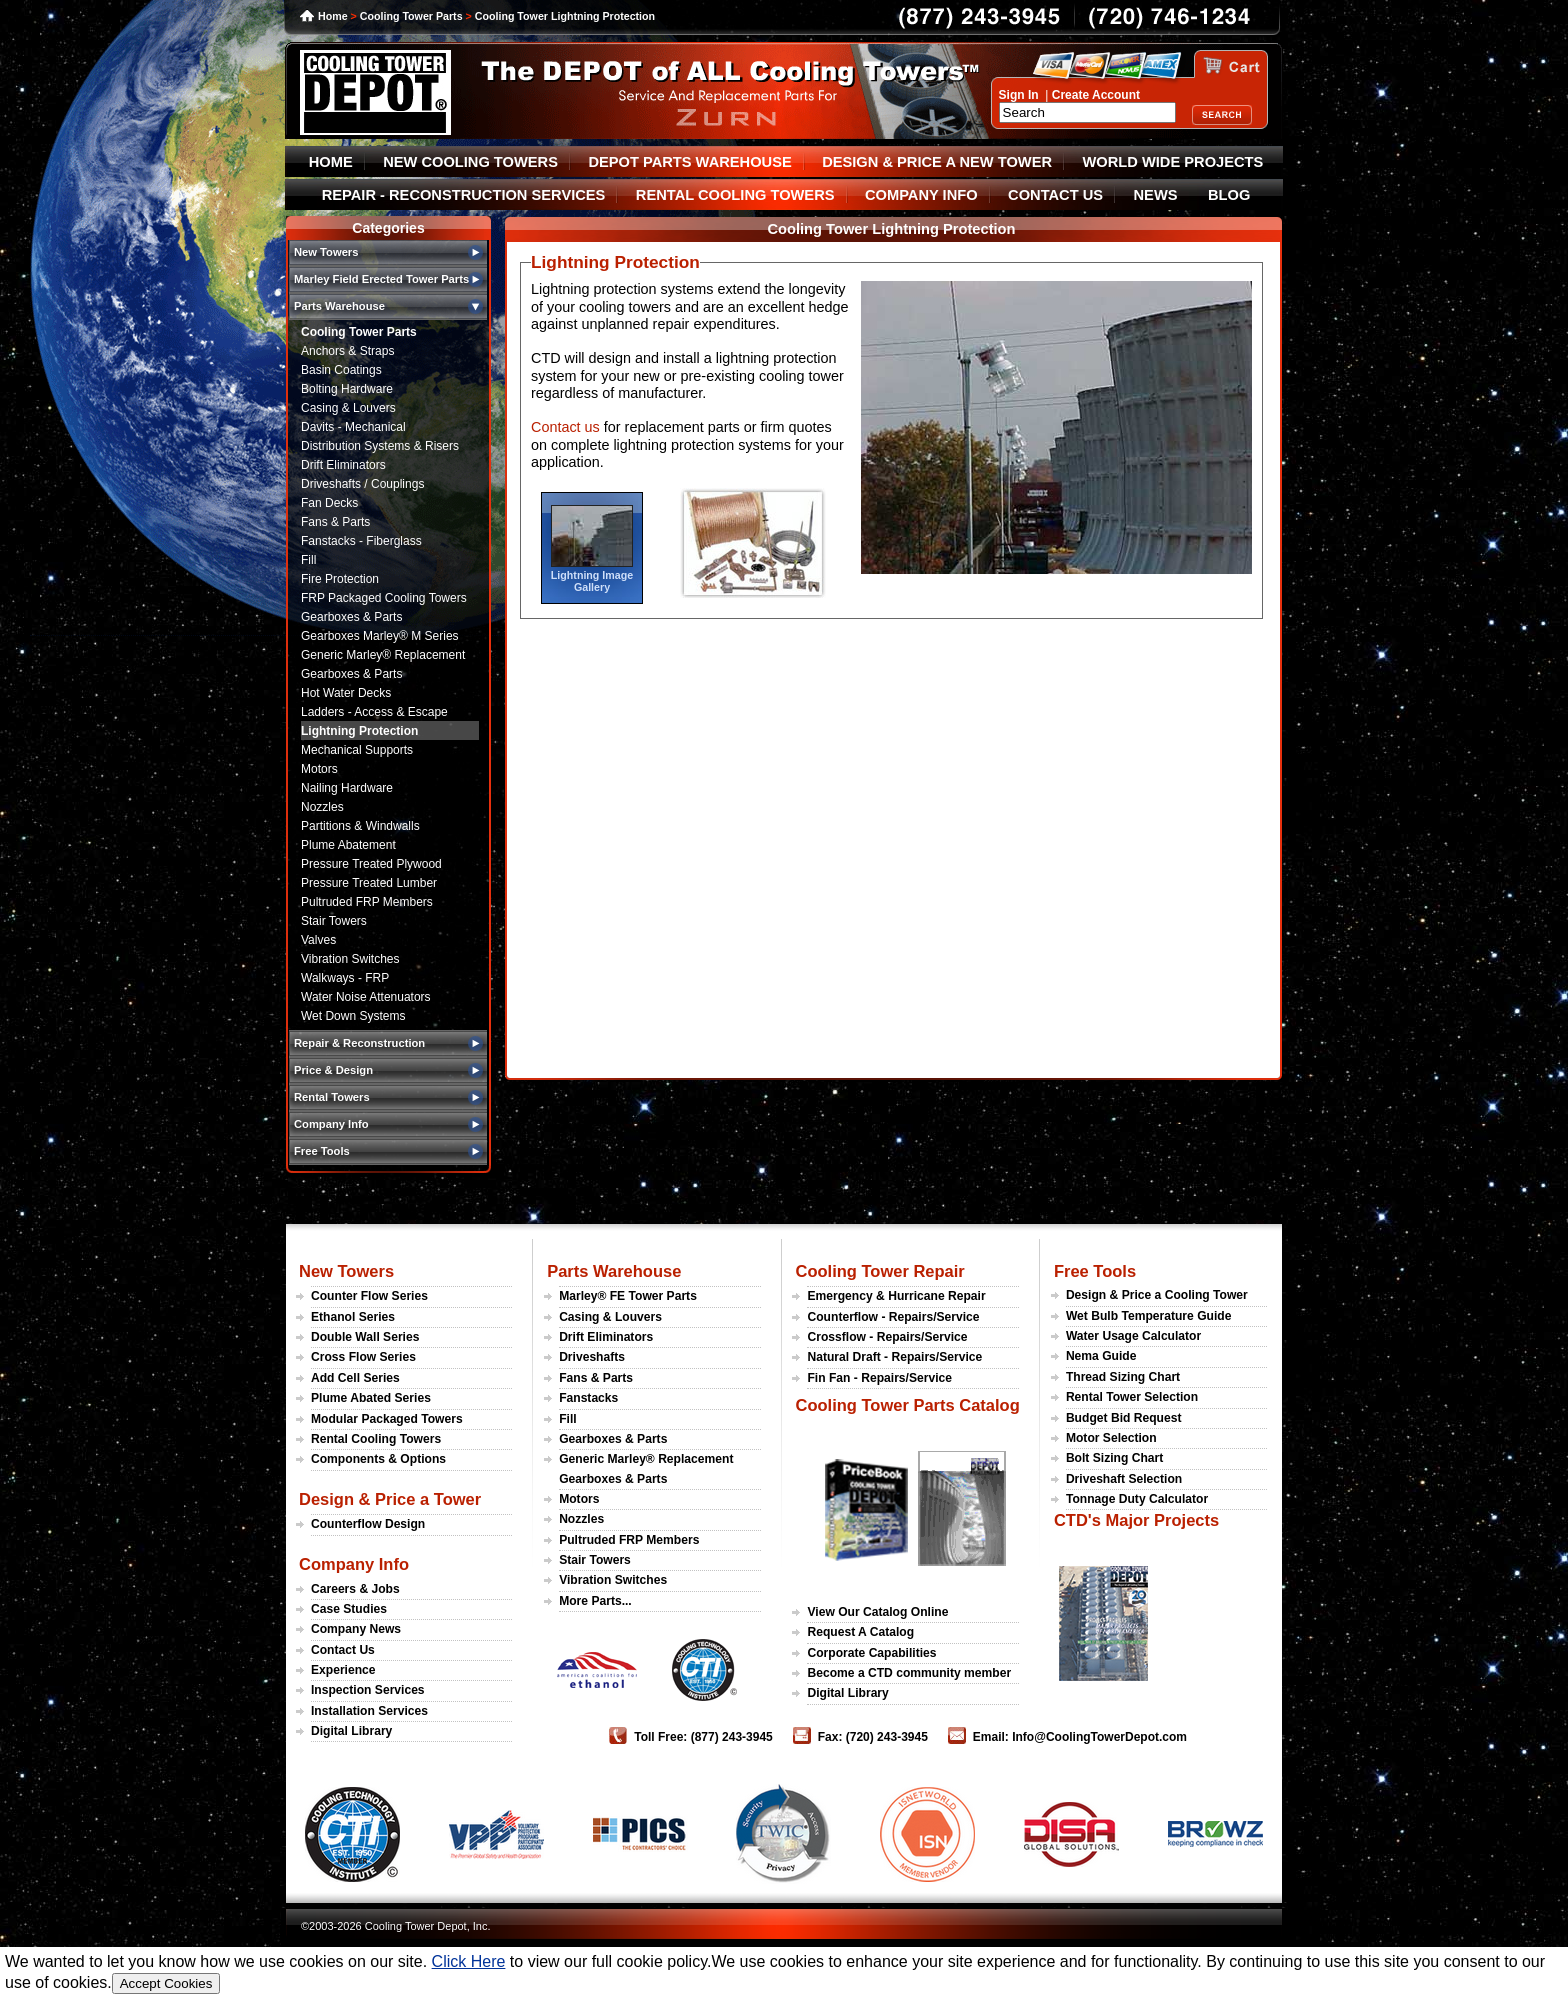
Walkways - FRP (345, 978)
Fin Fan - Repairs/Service (879, 1378)
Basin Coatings (341, 370)
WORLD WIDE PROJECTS (1173, 162)
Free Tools (1095, 1271)
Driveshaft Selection (1124, 1479)
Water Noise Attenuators (366, 997)
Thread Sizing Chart (1123, 1377)
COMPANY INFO (921, 195)
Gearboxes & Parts (351, 617)
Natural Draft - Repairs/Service (894, 1357)
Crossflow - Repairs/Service (887, 1337)
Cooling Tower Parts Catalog (907, 1405)
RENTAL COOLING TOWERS (735, 195)
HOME (331, 162)
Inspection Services (368, 1690)
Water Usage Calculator (1133, 1336)
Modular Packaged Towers (387, 1419)
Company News (356, 1629)
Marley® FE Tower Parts (628, 1296)
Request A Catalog (860, 1632)
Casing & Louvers (348, 408)
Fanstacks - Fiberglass (361, 541)
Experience (343, 1670)
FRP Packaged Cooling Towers (384, 598)
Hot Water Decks (346, 693)
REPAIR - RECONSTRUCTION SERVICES (464, 195)
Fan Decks (329, 503)
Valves (318, 940)
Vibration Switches (350, 959)
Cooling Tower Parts (411, 16)
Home (333, 16)
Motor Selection (1111, 1438)
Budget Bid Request (1124, 1418)
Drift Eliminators (343, 465)
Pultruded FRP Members (367, 902)
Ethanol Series (353, 1317)
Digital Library (351, 1731)
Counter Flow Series (369, 1296)
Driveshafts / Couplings (362, 484)
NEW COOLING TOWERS (470, 162)
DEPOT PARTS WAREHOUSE (689, 162)
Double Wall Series (365, 1337)
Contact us (565, 427)
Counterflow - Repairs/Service (893, 1317)
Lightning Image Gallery (592, 581)
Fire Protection (340, 579)
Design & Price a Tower (390, 1499)
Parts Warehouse (614, 1271)
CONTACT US (1055, 195)
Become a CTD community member (909, 1673)
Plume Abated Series (371, 1398)
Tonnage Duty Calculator (1137, 1499)
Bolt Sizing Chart (1114, 1458)
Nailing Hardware (347, 788)
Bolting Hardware (347, 389)
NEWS (1156, 195)
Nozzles (322, 807)
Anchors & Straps (347, 351)
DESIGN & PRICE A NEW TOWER (937, 162)
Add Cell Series (355, 1378)
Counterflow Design (368, 1524)
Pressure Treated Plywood (371, 864)
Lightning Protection (359, 731)
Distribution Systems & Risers (380, 446)
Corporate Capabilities (871, 1653)
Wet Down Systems (353, 1016)
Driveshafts (592, 1357)
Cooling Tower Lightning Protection (565, 16)
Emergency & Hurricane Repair (896, 1296)
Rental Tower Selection (1132, 1397)
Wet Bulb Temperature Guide (1149, 1316)
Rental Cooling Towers (376, 1439)
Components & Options (378, 1459)
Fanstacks (588, 1398)
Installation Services (369, 1711)
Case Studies (349, 1609)
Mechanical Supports (357, 750)
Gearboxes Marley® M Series (380, 636)
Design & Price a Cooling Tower (1157, 1295)
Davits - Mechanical (353, 427)
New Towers (346, 1271)
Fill (308, 560)
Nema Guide (1101, 1356)
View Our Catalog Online (877, 1612)
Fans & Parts (335, 522)
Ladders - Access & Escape (374, 712)
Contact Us (343, 1650)
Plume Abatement (348, 845)
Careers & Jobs (355, 1589)
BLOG (1229, 195)
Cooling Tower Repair (879, 1271)
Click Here (469, 1961)
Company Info (354, 1564)
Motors (319, 769)
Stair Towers (334, 921)
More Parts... (595, 1601)
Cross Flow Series (363, 1357)
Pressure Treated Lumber (369, 883)
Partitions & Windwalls (360, 826)
